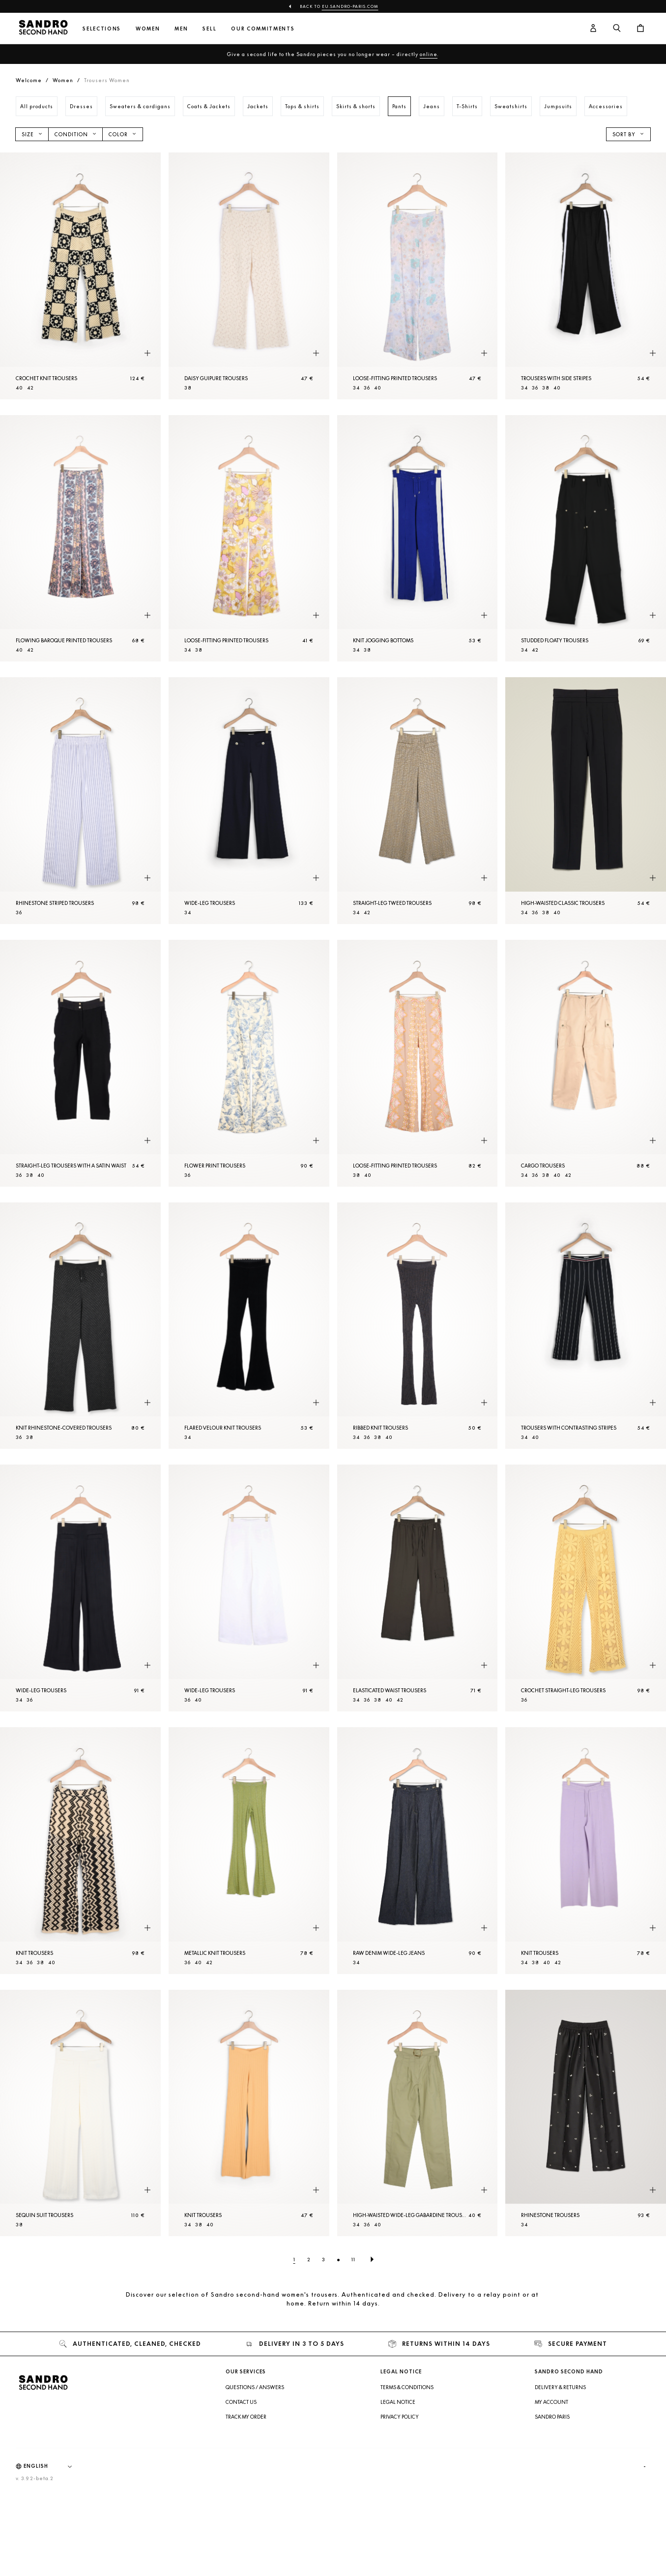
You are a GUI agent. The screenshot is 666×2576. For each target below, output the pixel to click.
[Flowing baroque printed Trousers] (80, 538)
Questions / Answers (255, 2387)
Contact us (241, 2402)
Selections (102, 29)
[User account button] (593, 28)
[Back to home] (43, 28)
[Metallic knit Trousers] (249, 1850)
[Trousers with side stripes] (585, 275)
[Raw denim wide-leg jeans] (417, 1850)
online (428, 54)
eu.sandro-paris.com (350, 6)
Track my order (246, 2417)
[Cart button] (640, 28)
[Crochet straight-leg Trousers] (585, 1588)
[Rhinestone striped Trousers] (80, 800)
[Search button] (617, 28)
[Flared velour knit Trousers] (249, 1325)
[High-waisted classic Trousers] (585, 800)
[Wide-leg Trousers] (249, 800)
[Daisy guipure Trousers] (249, 275)
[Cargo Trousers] (585, 1063)
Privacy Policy (399, 2417)
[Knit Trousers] (80, 1850)
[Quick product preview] (147, 353)
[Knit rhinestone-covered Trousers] (80, 1325)
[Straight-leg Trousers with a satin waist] (80, 1063)
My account (551, 2402)
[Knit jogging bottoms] (417, 538)
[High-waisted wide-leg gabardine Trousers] (417, 2113)
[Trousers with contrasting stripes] (585, 1325)
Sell (209, 29)
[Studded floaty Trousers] (585, 538)
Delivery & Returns (560, 2387)
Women (148, 29)
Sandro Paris (552, 2417)
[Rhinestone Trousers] (585, 2113)
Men (181, 29)
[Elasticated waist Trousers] (417, 1588)
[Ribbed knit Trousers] (417, 1325)
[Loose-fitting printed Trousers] (417, 275)
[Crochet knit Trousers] (80, 275)
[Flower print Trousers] (249, 1063)
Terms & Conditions (407, 2387)
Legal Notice (397, 2402)
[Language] (53, 2466)
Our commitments (262, 29)
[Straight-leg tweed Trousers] (417, 800)
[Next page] (372, 2259)
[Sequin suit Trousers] (80, 2113)
